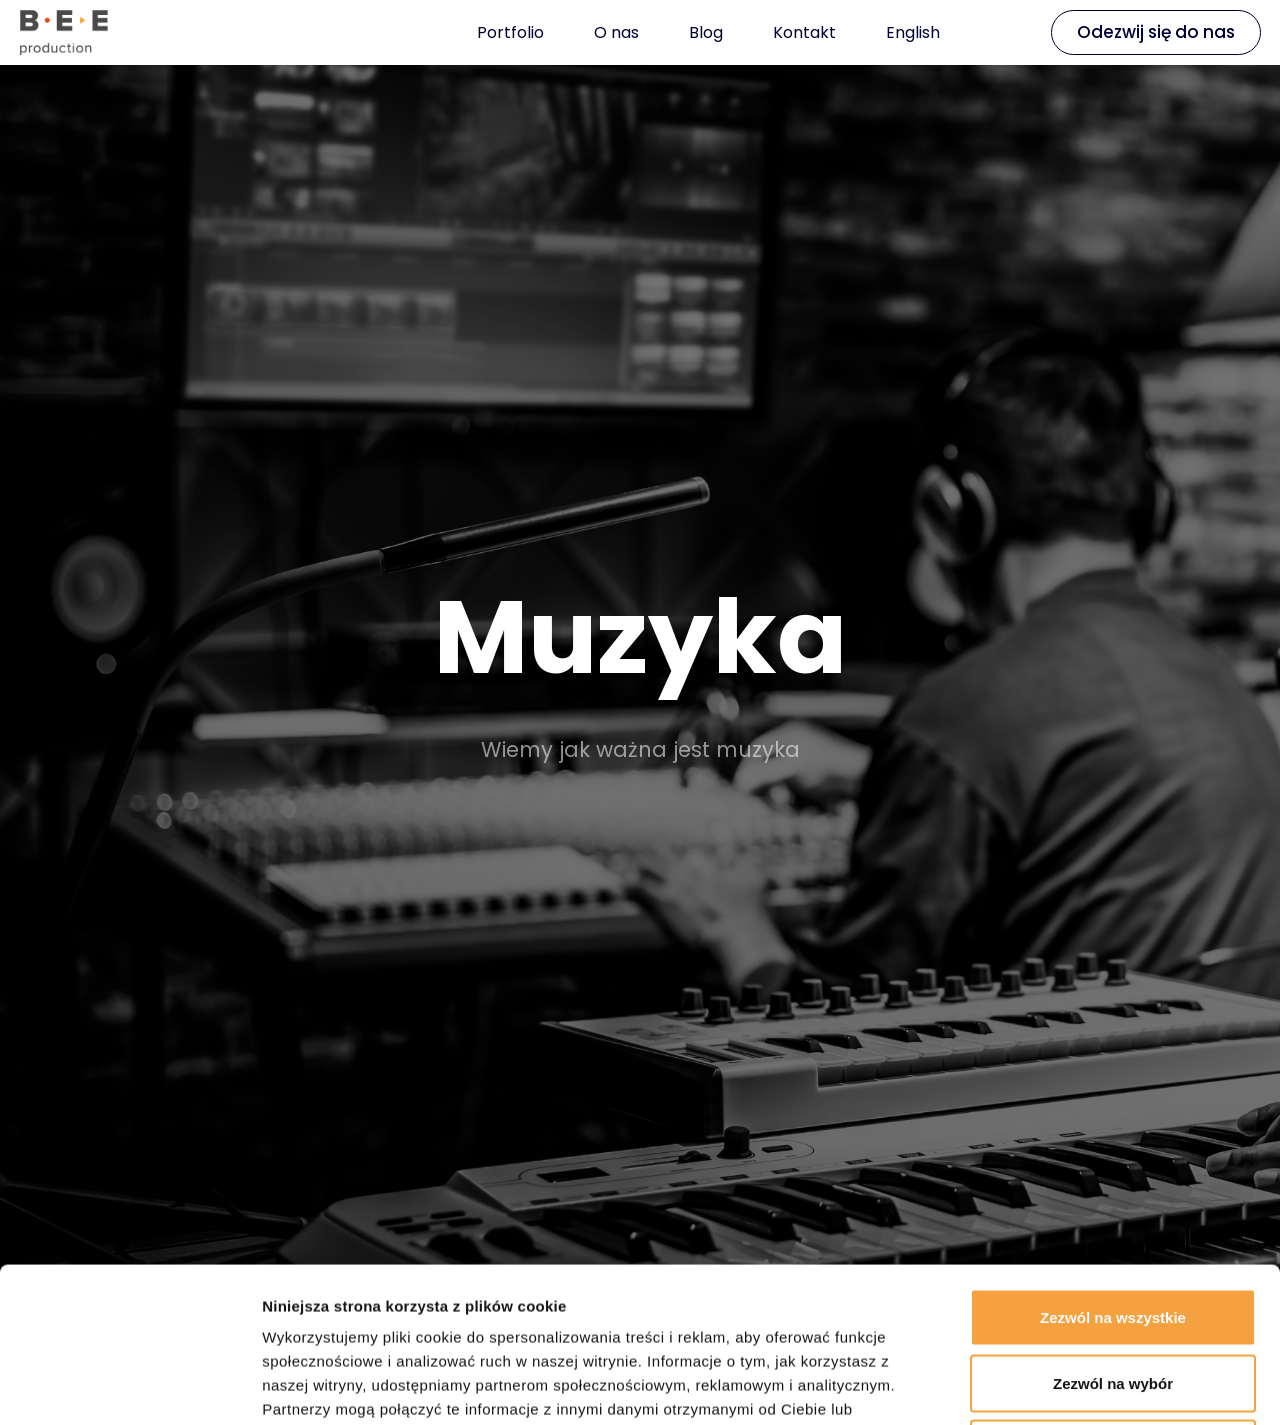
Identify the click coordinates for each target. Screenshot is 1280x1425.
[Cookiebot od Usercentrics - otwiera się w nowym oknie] (129, 1386)
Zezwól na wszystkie (1113, 1162)
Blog (706, 32)
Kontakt (804, 32)
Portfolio (510, 32)
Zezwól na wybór (1113, 1228)
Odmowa (1112, 1293)
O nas (616, 32)
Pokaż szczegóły (1067, 1385)
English (913, 32)
